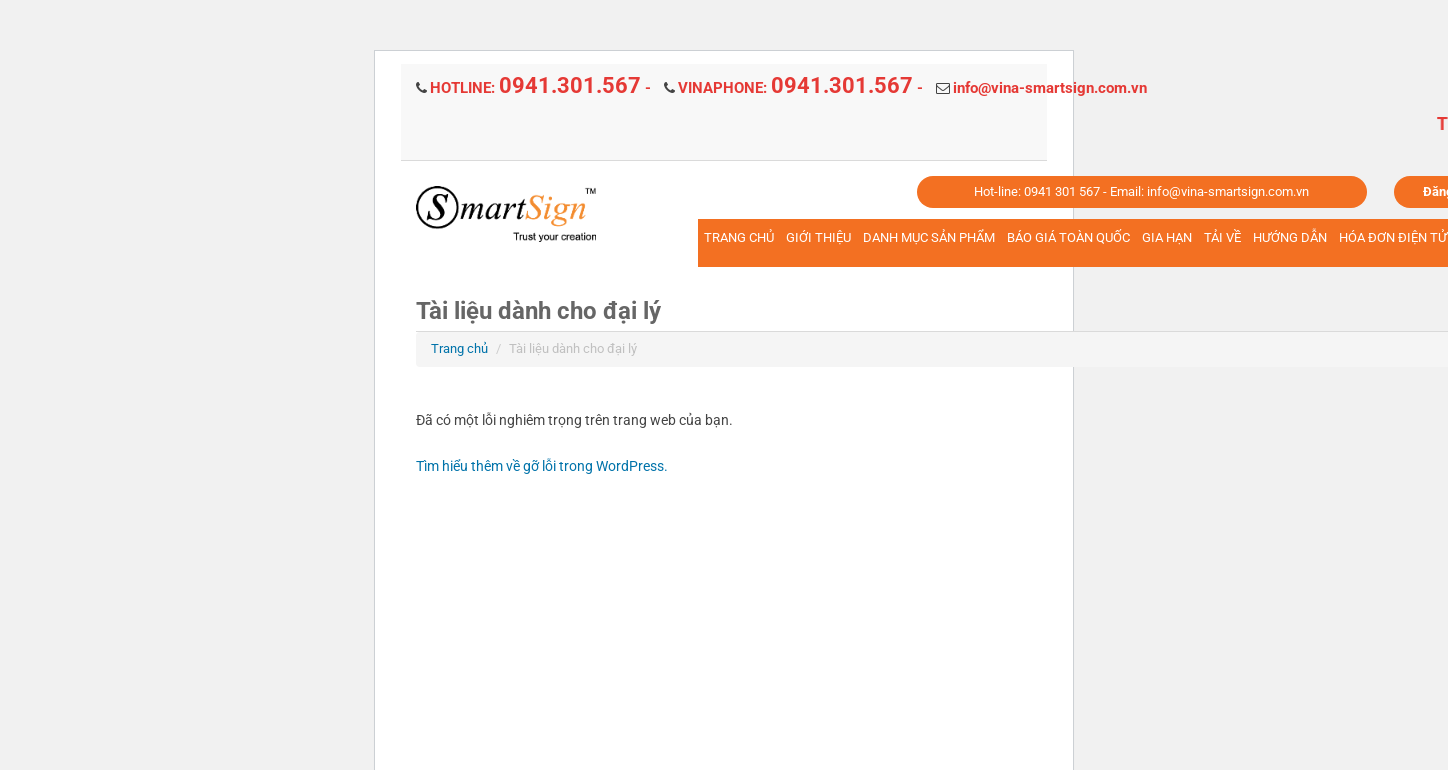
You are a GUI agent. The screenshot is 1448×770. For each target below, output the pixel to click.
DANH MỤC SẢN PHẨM (929, 237)
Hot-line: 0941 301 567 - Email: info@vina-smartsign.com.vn (1141, 191)
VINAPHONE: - (800, 88)
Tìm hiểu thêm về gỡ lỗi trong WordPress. (542, 466)
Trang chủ (459, 348)
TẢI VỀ (1222, 237)
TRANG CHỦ (739, 237)
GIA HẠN (1167, 237)
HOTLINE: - (540, 88)
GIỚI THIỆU (818, 237)
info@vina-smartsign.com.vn (1050, 88)
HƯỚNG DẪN (1290, 237)
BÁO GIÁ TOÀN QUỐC (1068, 237)
